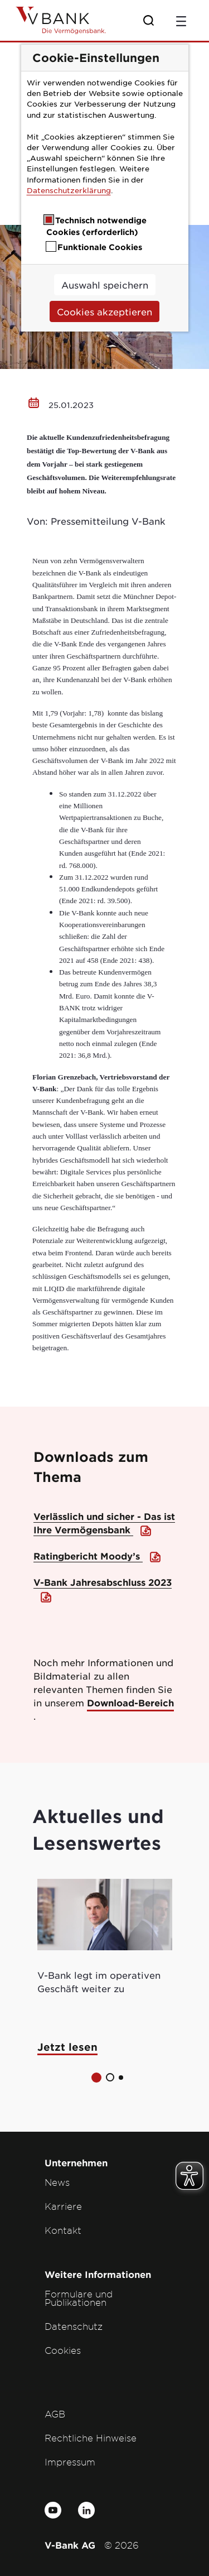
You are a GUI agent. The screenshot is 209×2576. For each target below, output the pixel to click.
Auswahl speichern (104, 284)
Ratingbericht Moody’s (88, 1555)
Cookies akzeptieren (104, 311)
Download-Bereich (130, 1702)
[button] (96, 2078)
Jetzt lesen (67, 2047)
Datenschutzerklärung (69, 190)
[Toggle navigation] (181, 20)
